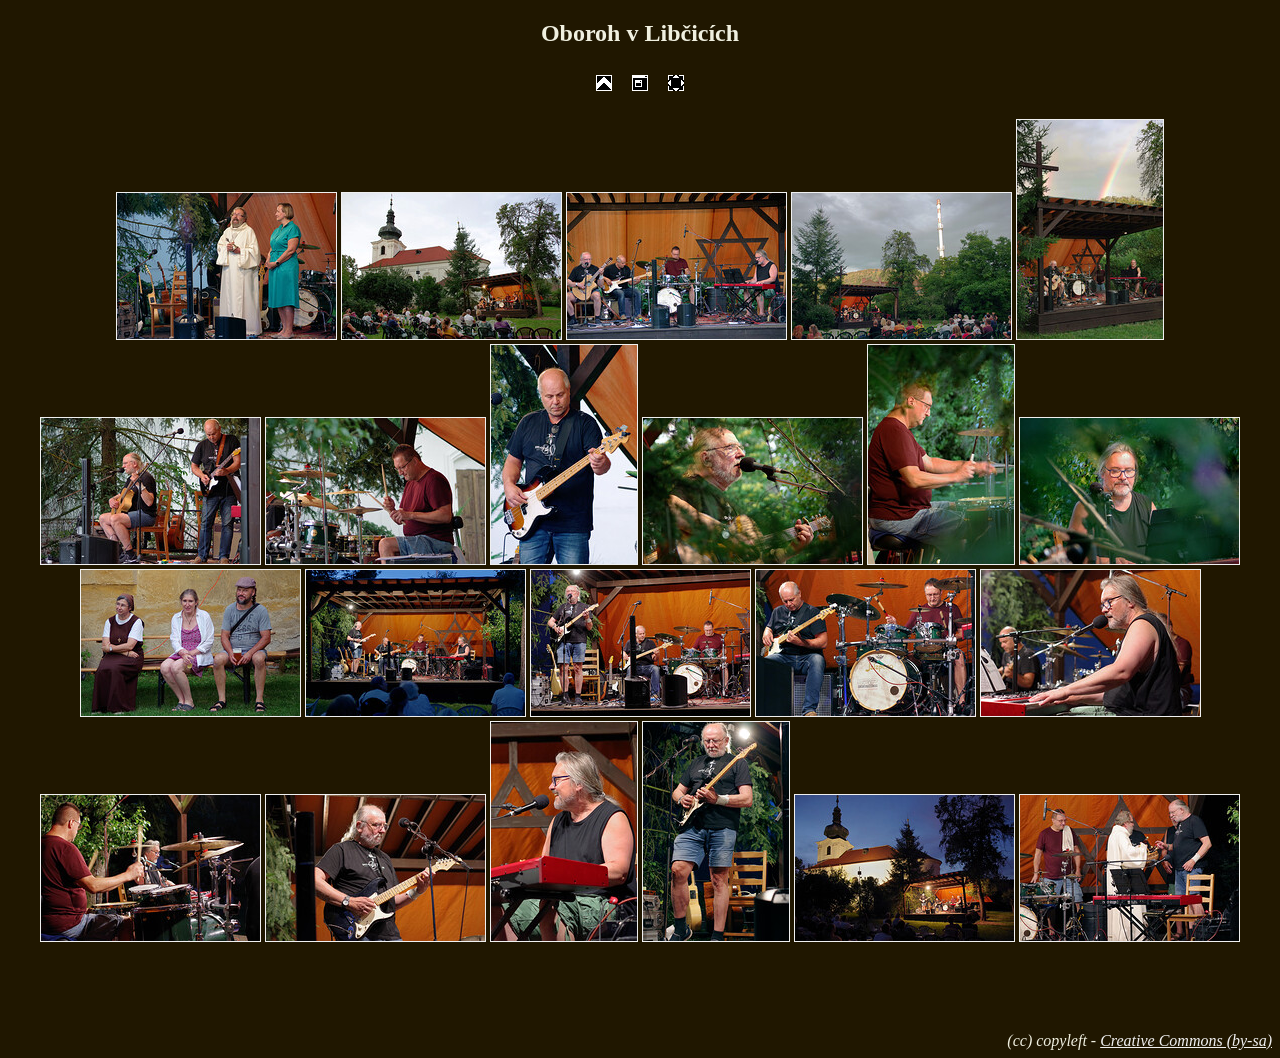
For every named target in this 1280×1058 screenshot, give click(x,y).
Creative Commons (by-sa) (1186, 1040)
